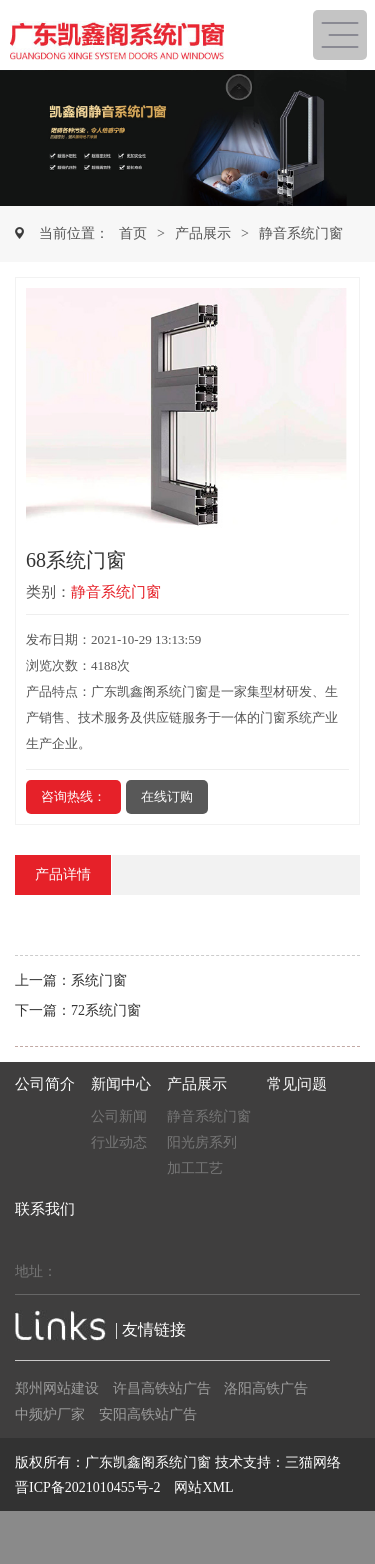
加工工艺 (195, 1168)
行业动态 (119, 1142)
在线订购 (167, 796)
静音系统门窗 (301, 233)
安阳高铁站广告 (148, 1414)
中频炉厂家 (50, 1414)
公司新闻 (119, 1116)
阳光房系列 (202, 1142)
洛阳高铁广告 (266, 1388)
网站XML (203, 1487)
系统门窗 (99, 980)
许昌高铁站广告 (162, 1388)
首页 (133, 233)
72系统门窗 (106, 1010)
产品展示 (203, 233)
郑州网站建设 (57, 1388)
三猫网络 (313, 1462)
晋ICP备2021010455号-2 (87, 1487)
